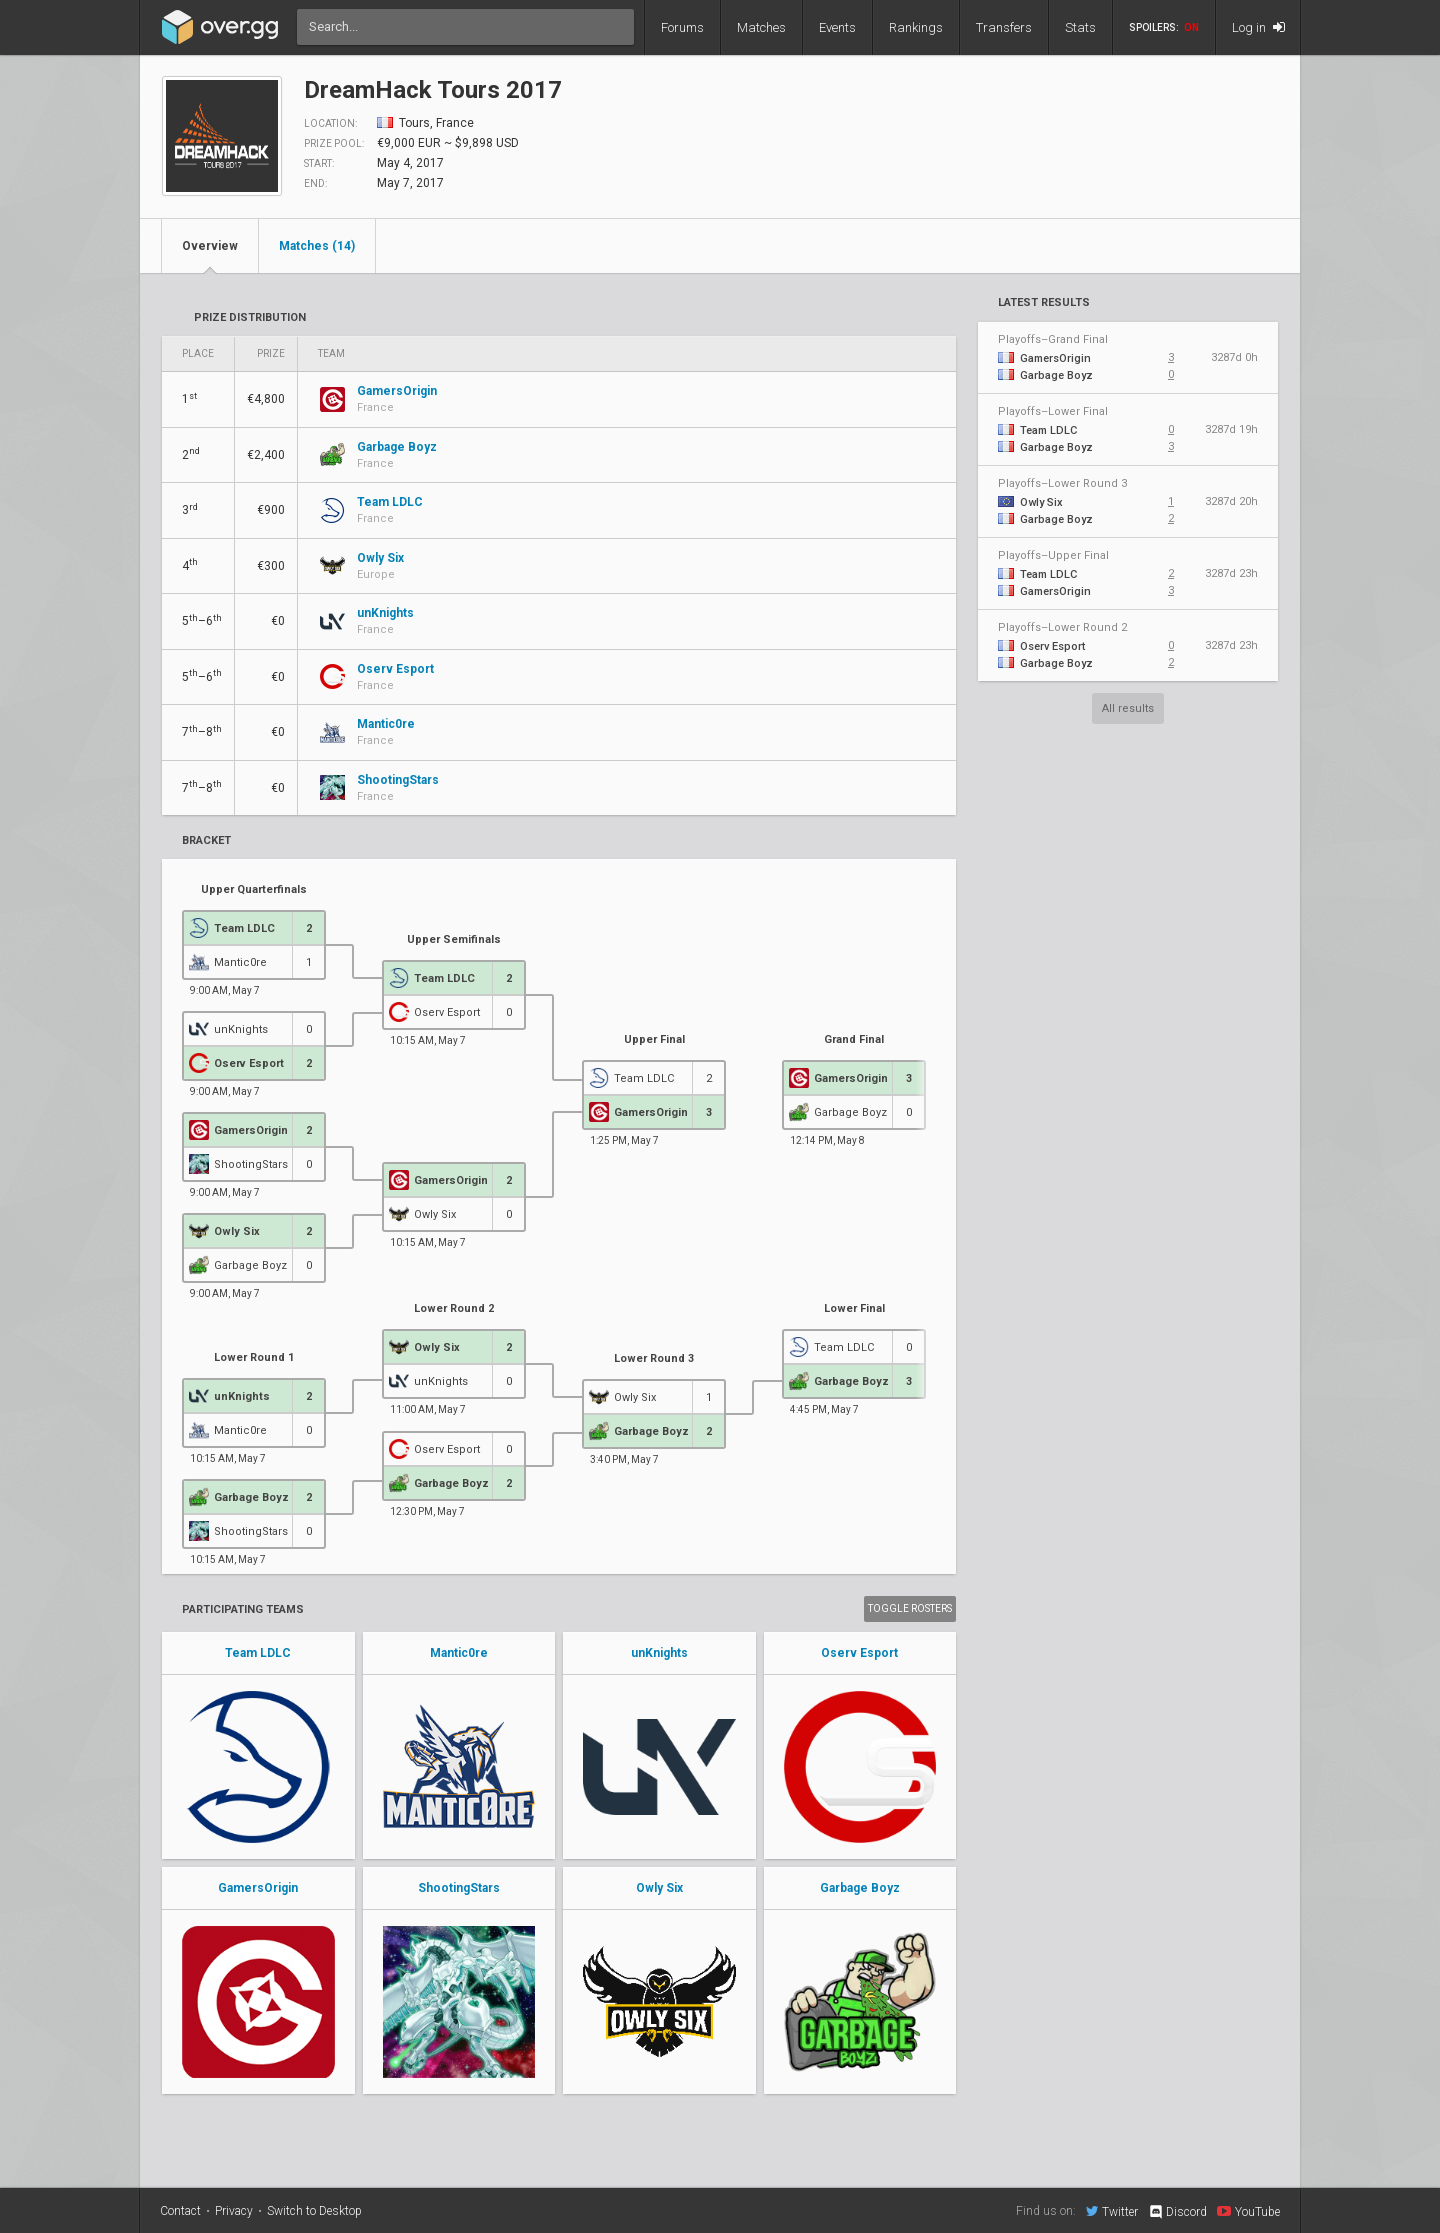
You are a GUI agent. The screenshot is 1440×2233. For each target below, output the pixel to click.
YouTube (1248, 2211)
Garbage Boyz (860, 1888)
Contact (180, 2211)
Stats (1080, 27)
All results (1128, 708)
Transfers (1004, 27)
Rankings (916, 27)
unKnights (659, 1653)
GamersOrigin (258, 1888)
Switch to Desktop (314, 2211)
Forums (682, 27)
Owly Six (659, 1888)
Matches (761, 27)
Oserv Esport (859, 1653)
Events (837, 27)
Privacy (234, 2211)
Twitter (1112, 2211)
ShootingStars (459, 1888)
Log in (1258, 27)
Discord (1177, 2212)
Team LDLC (258, 1653)
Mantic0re (459, 1653)
